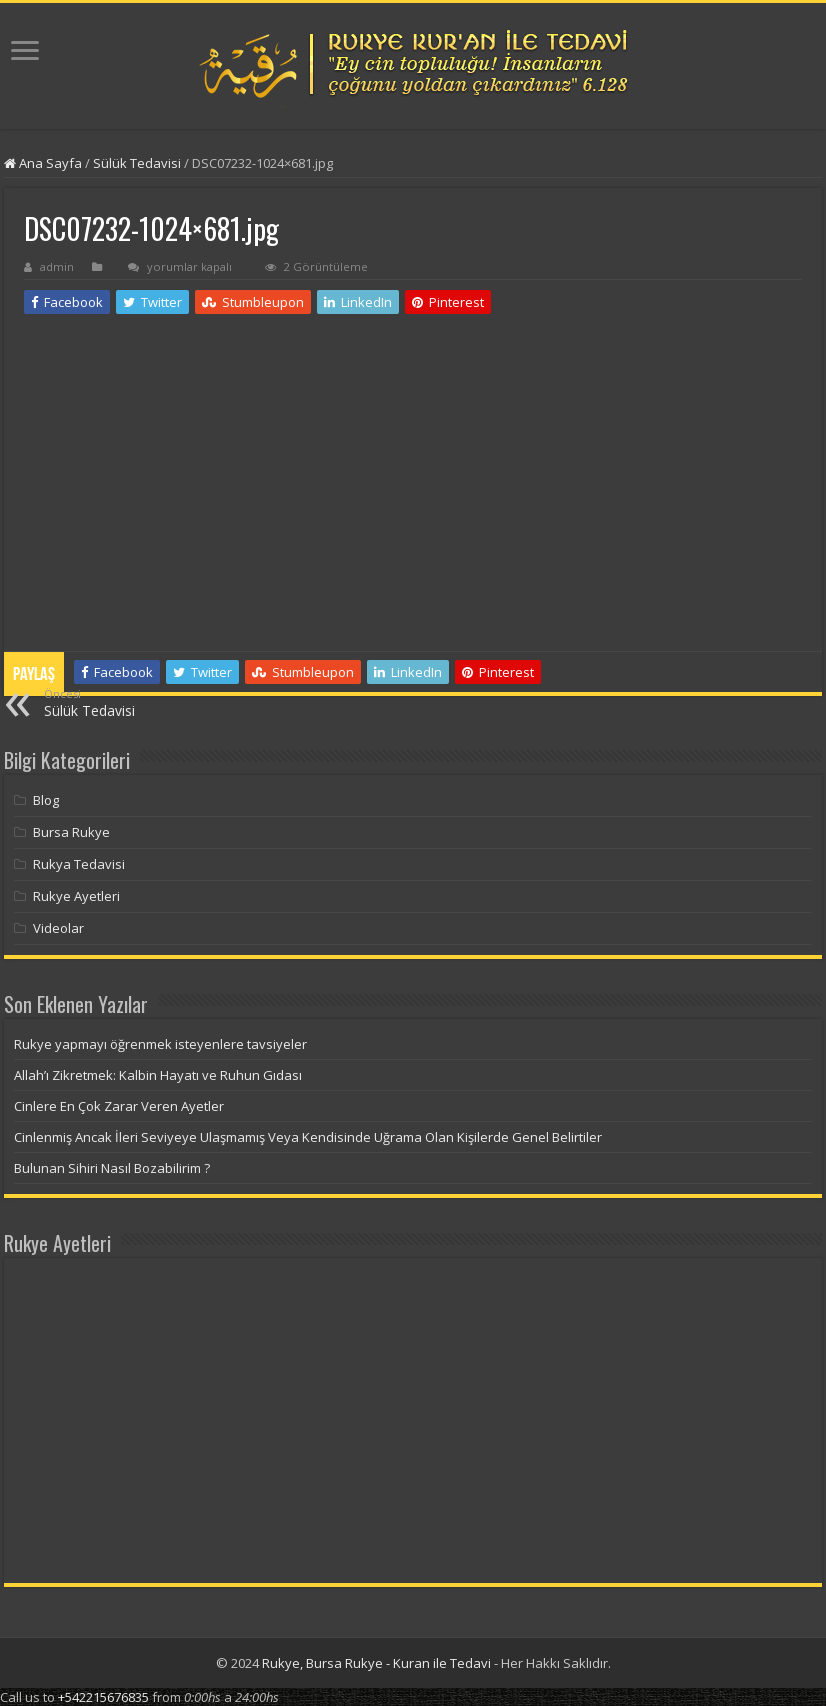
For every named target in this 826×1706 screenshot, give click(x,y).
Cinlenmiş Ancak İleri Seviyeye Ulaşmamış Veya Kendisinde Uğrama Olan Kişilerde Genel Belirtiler (308, 1137)
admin (57, 266)
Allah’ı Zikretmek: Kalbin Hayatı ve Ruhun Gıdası (158, 1075)
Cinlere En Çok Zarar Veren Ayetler (119, 1106)
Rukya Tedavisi (79, 864)
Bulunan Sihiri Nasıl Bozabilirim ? (112, 1168)
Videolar (58, 928)
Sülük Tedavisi (137, 163)
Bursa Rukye (71, 832)
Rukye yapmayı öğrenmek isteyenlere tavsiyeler (160, 1044)
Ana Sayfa (43, 163)
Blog (46, 800)
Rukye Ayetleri (76, 896)
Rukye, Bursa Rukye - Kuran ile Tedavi (376, 1663)
